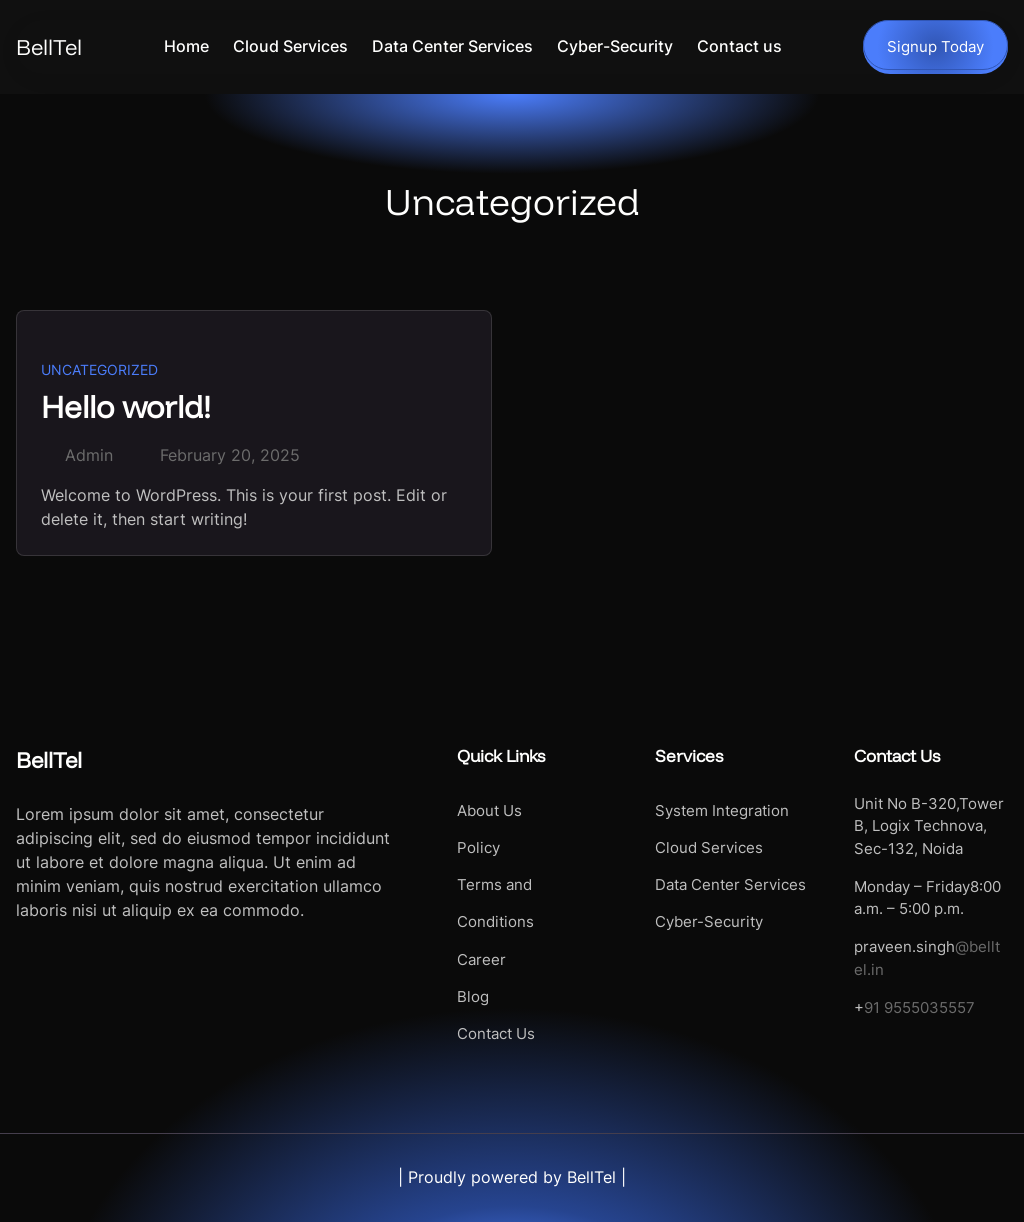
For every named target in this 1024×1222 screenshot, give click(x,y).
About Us (489, 811)
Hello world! (126, 406)
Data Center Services (730, 885)
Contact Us (496, 1034)
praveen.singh (904, 947)
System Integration (722, 811)
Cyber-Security (709, 922)
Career (481, 960)
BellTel (49, 47)
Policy (478, 848)
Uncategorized (99, 369)
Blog (473, 997)
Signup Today (935, 47)
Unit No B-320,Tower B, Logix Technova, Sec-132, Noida (929, 826)
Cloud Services (709, 848)
